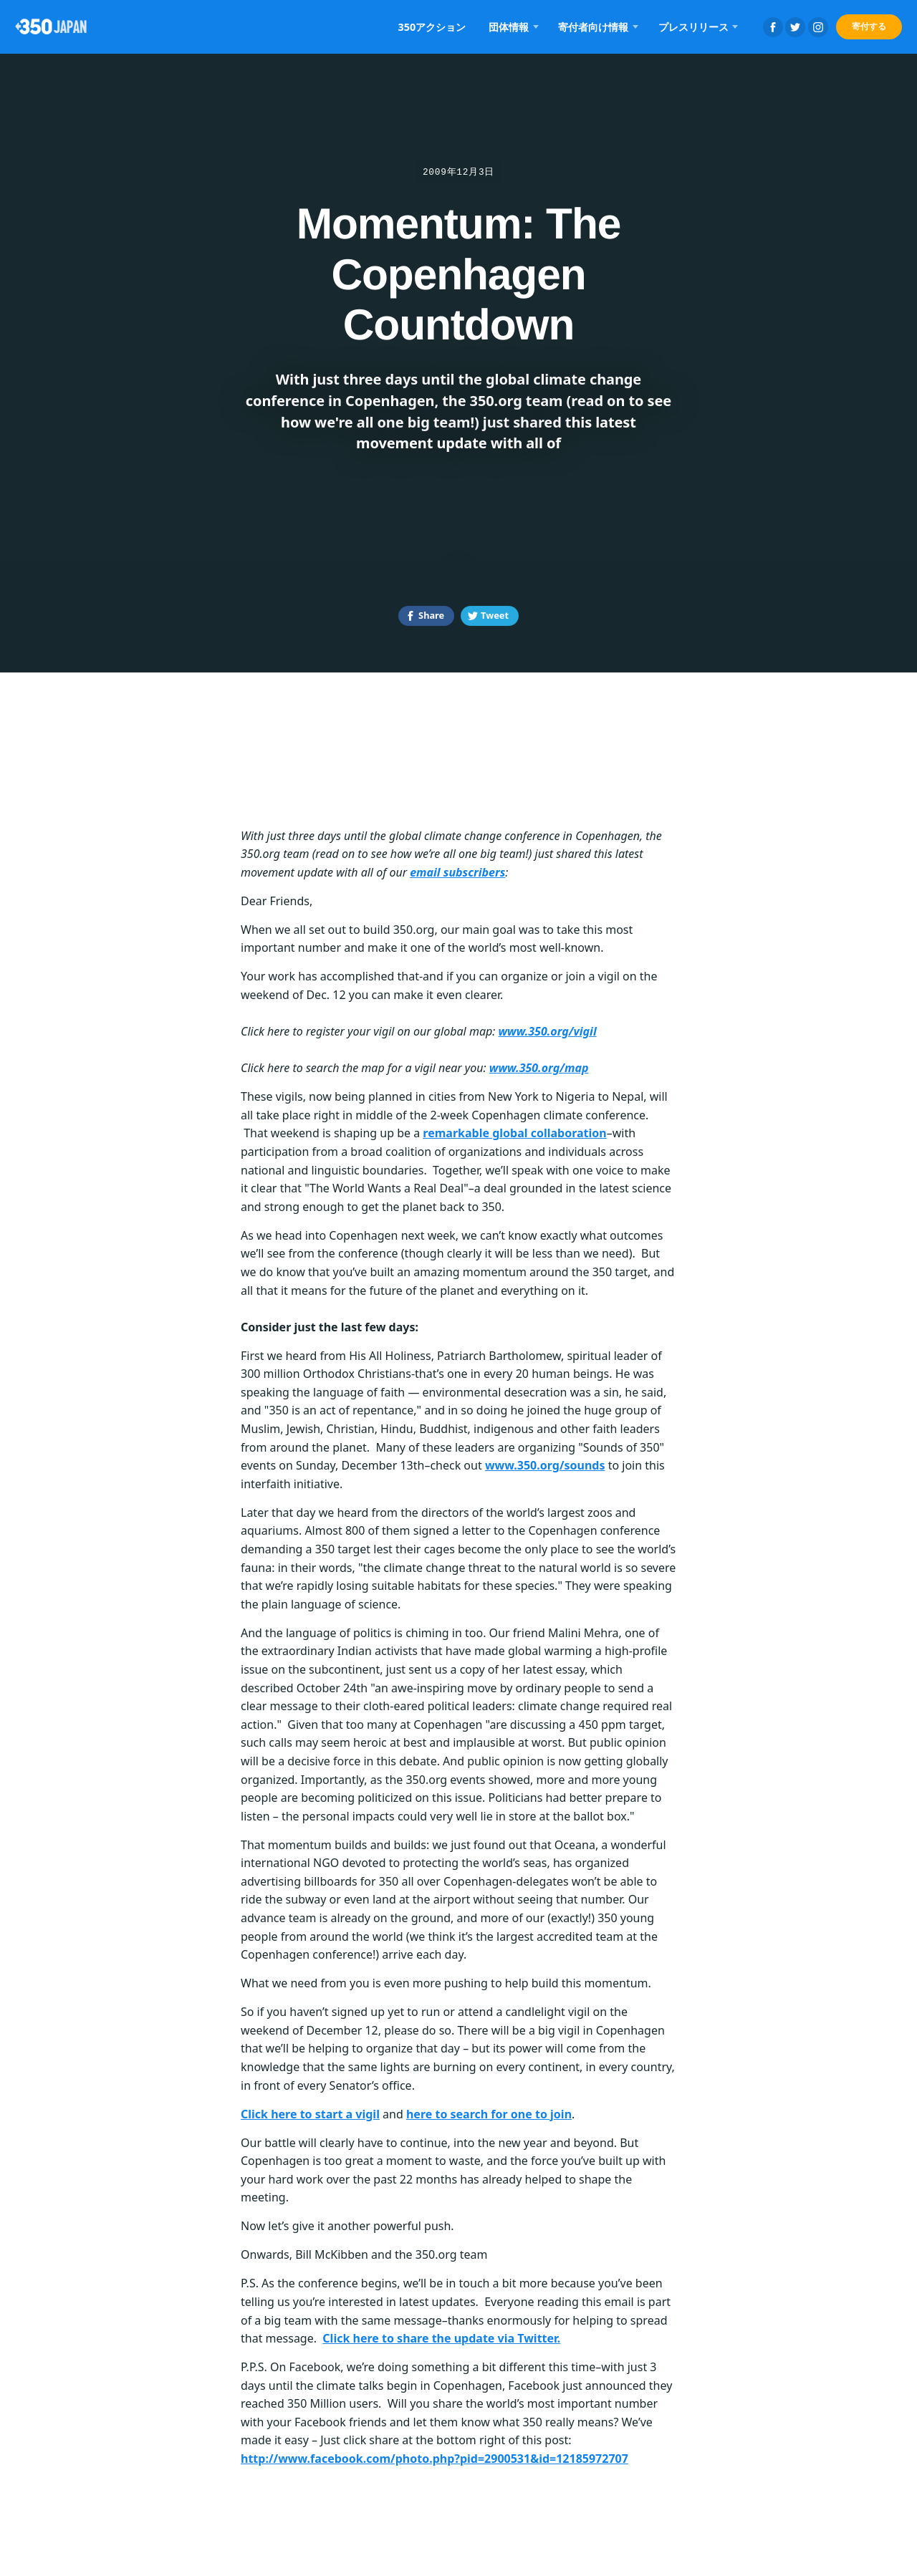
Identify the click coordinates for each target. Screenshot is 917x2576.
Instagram (818, 27)
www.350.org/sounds (545, 1465)
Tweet (495, 615)
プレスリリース (693, 27)
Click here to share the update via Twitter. (441, 2338)
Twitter (795, 27)
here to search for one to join (489, 2114)
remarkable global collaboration (514, 1133)
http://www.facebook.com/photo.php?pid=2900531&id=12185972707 (434, 2458)
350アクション (432, 27)
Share (431, 615)
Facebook (773, 27)
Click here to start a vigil (310, 2114)
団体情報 (509, 27)
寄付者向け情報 (593, 27)
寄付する (869, 26)
